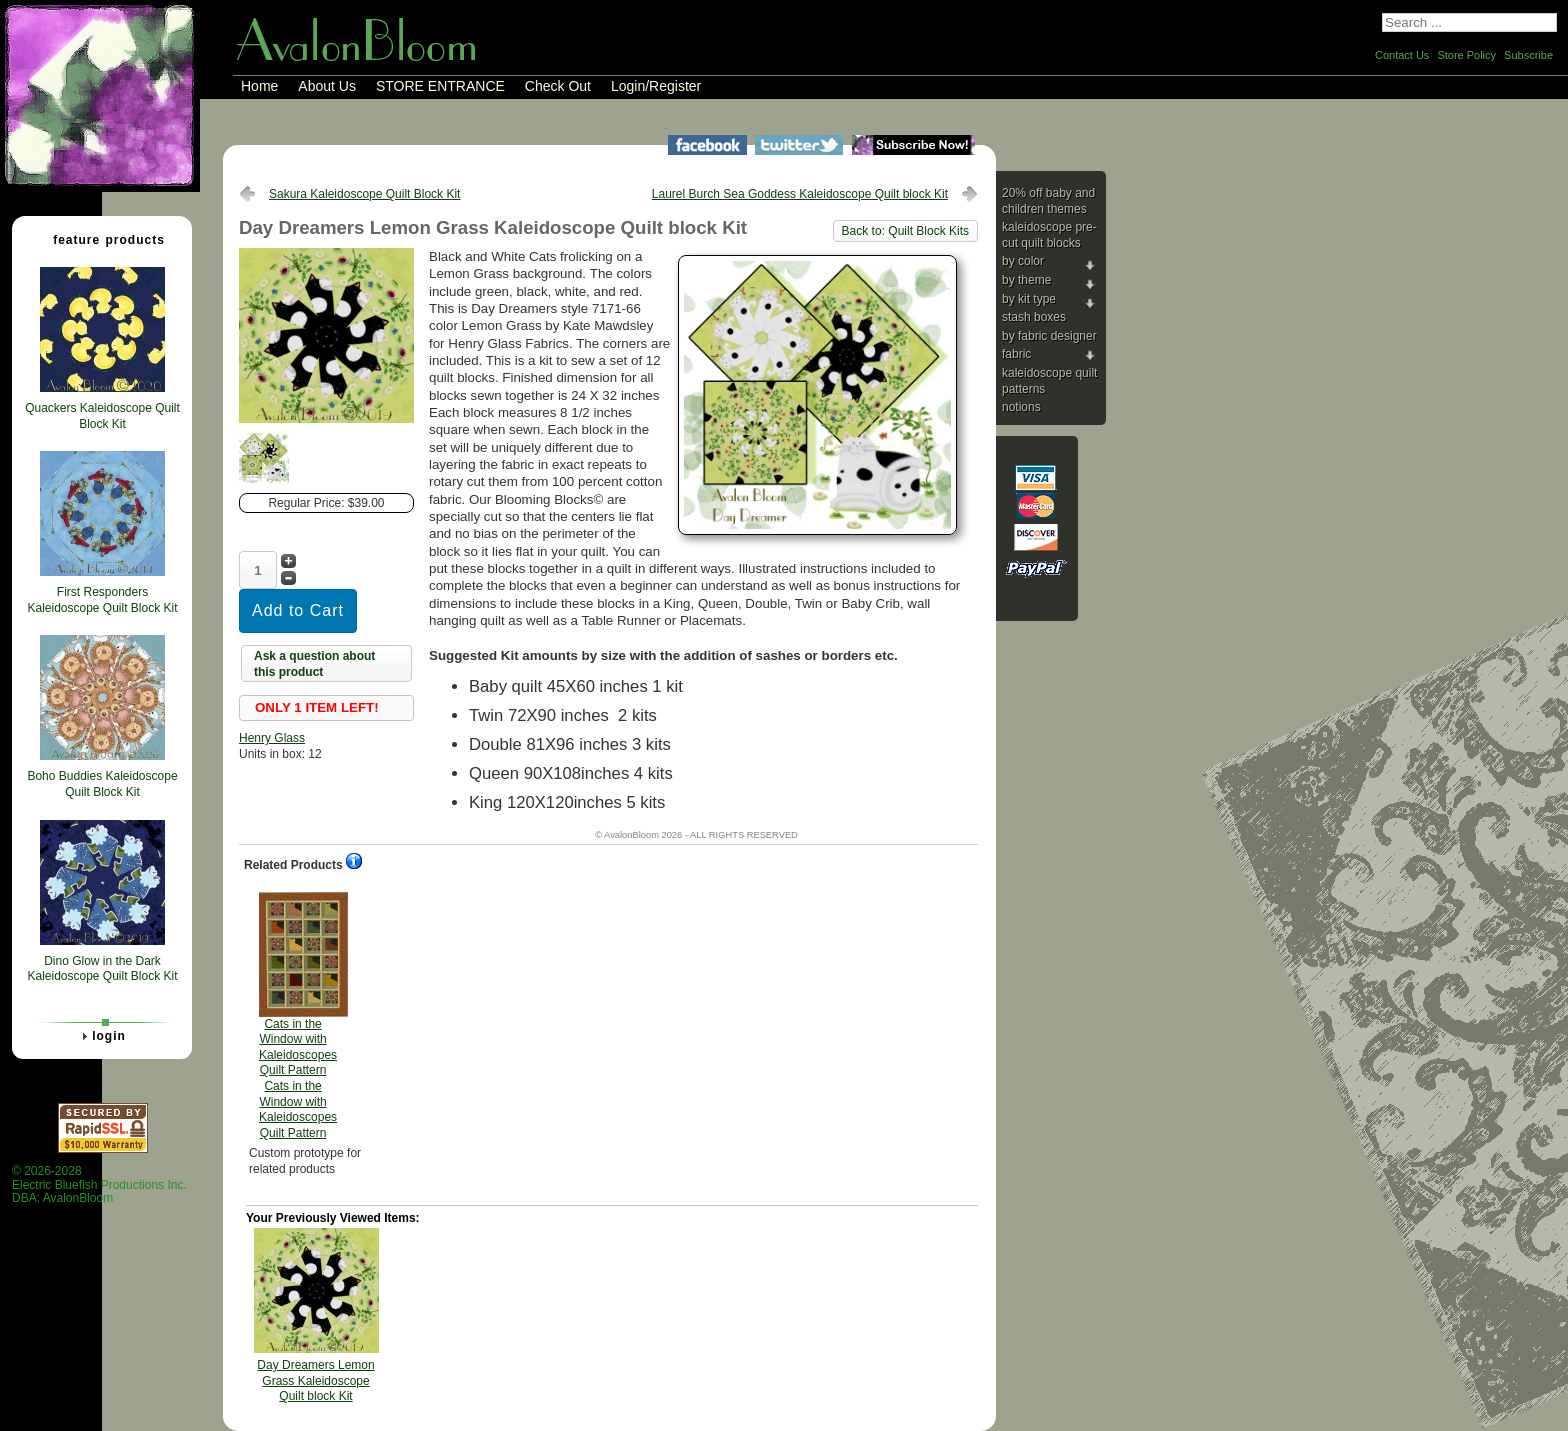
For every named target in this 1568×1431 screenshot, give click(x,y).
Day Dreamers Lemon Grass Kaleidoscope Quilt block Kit (315, 1380)
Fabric (1016, 354)
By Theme (1026, 280)
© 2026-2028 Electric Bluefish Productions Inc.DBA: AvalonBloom (99, 1184)
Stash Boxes (1034, 317)
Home (259, 86)
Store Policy (1466, 55)
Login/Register (656, 86)
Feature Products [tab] (101, 239)
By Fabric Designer (1049, 336)
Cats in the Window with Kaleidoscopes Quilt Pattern (298, 1016)
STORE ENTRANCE (440, 86)
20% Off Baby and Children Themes (1048, 201)
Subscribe (1528, 55)
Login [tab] (101, 1036)
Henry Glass (272, 738)
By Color (1023, 261)
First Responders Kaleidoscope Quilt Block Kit (102, 600)
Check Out (558, 86)
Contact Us (1402, 55)
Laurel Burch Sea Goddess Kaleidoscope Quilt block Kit (800, 194)
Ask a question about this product (314, 664)
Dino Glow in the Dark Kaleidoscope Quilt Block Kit (102, 969)
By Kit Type (1029, 299)
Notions (1021, 407)
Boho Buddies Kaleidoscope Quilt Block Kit (102, 784)
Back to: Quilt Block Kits (905, 231)
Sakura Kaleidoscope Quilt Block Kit (364, 194)
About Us (327, 86)
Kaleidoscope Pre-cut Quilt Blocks (1049, 235)
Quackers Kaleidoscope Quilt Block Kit (102, 416)
